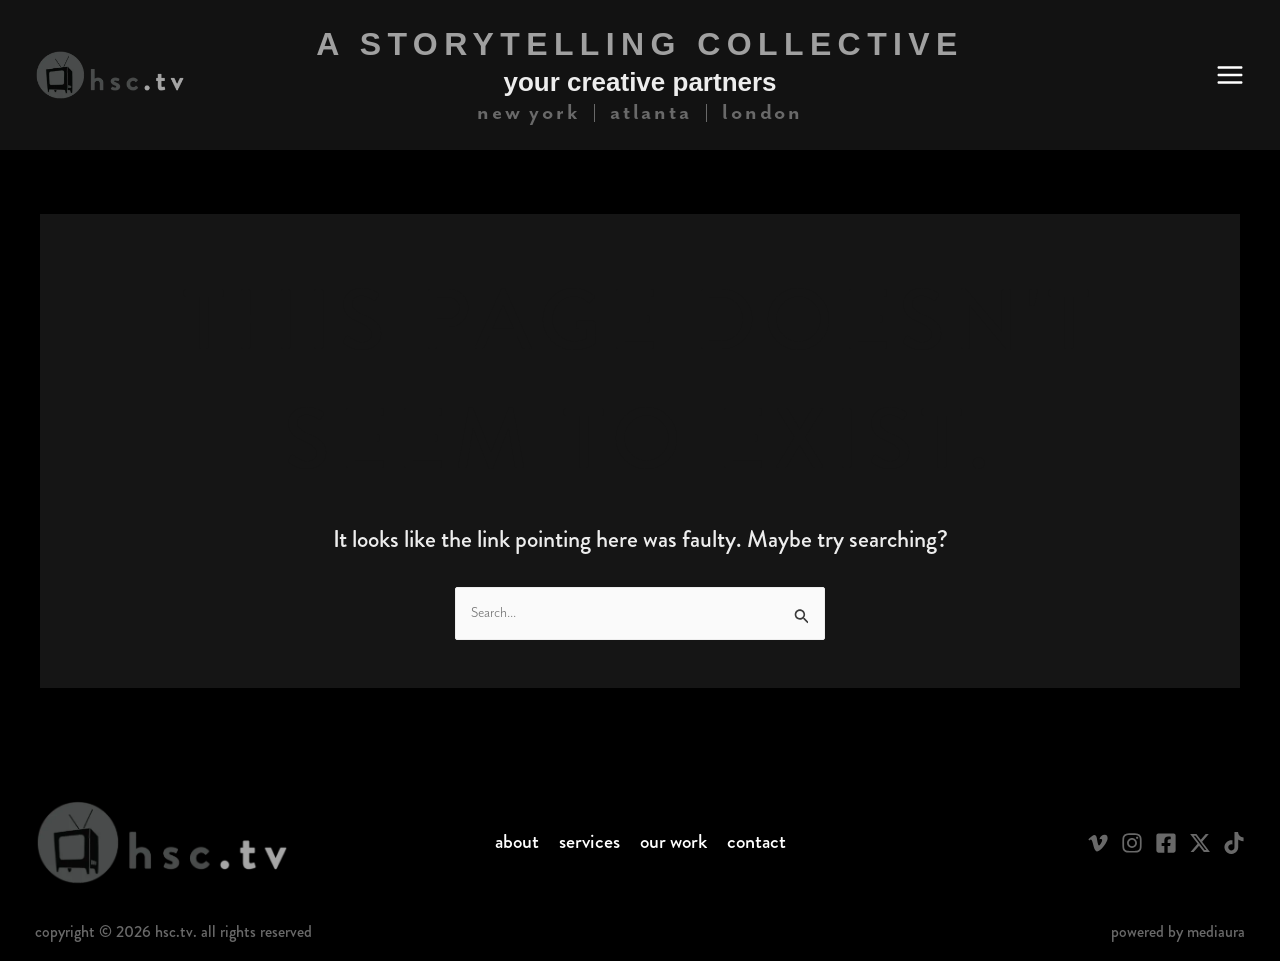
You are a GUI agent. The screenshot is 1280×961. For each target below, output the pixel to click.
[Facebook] (1166, 843)
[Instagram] (1132, 843)
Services (589, 842)
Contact (756, 842)
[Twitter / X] (1200, 843)
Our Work (673, 842)
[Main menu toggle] (1230, 75)
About (517, 842)
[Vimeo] (1098, 843)
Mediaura (1216, 931)
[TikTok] (1234, 843)
